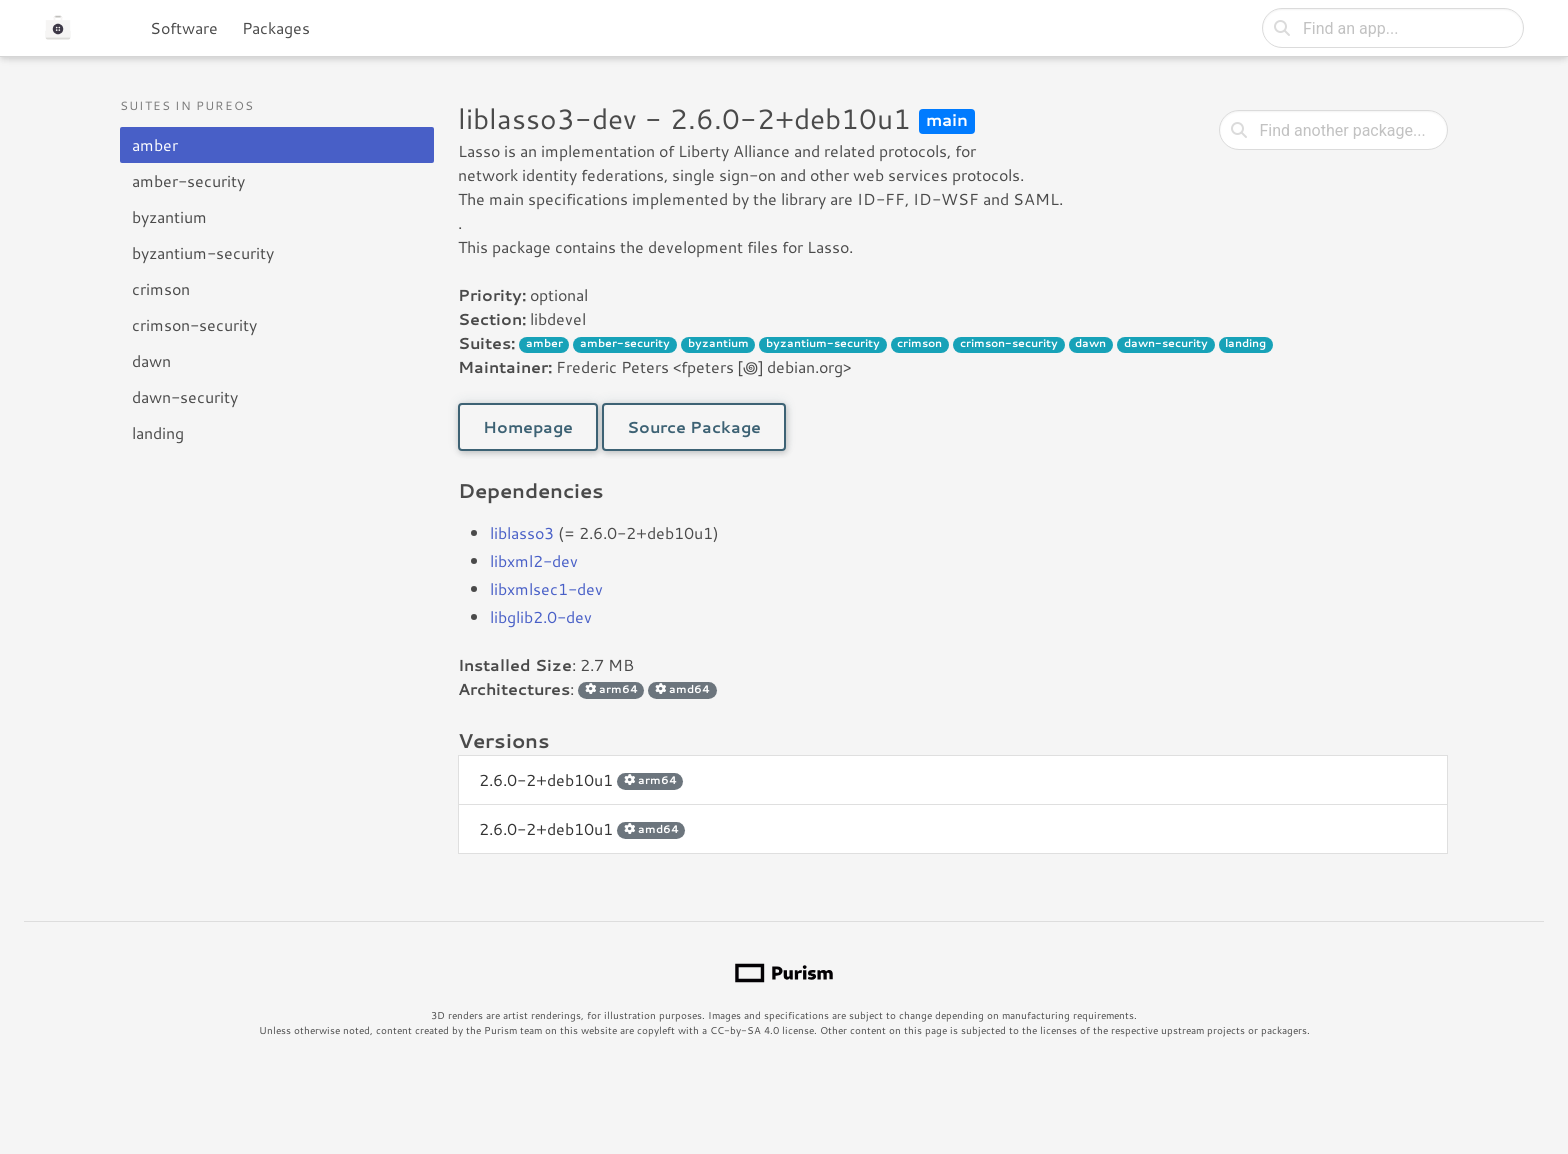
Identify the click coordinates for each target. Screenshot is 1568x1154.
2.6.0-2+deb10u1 (581, 779)
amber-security (188, 180)
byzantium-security (203, 252)
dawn (151, 360)
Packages (276, 27)
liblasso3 (522, 532)
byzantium (169, 216)
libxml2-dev (534, 560)
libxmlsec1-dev (546, 588)
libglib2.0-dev (541, 616)
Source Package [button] (694, 426)
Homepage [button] (528, 426)
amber (155, 144)
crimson (161, 288)
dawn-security (185, 396)
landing (158, 432)
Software (184, 27)
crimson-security (194, 324)
